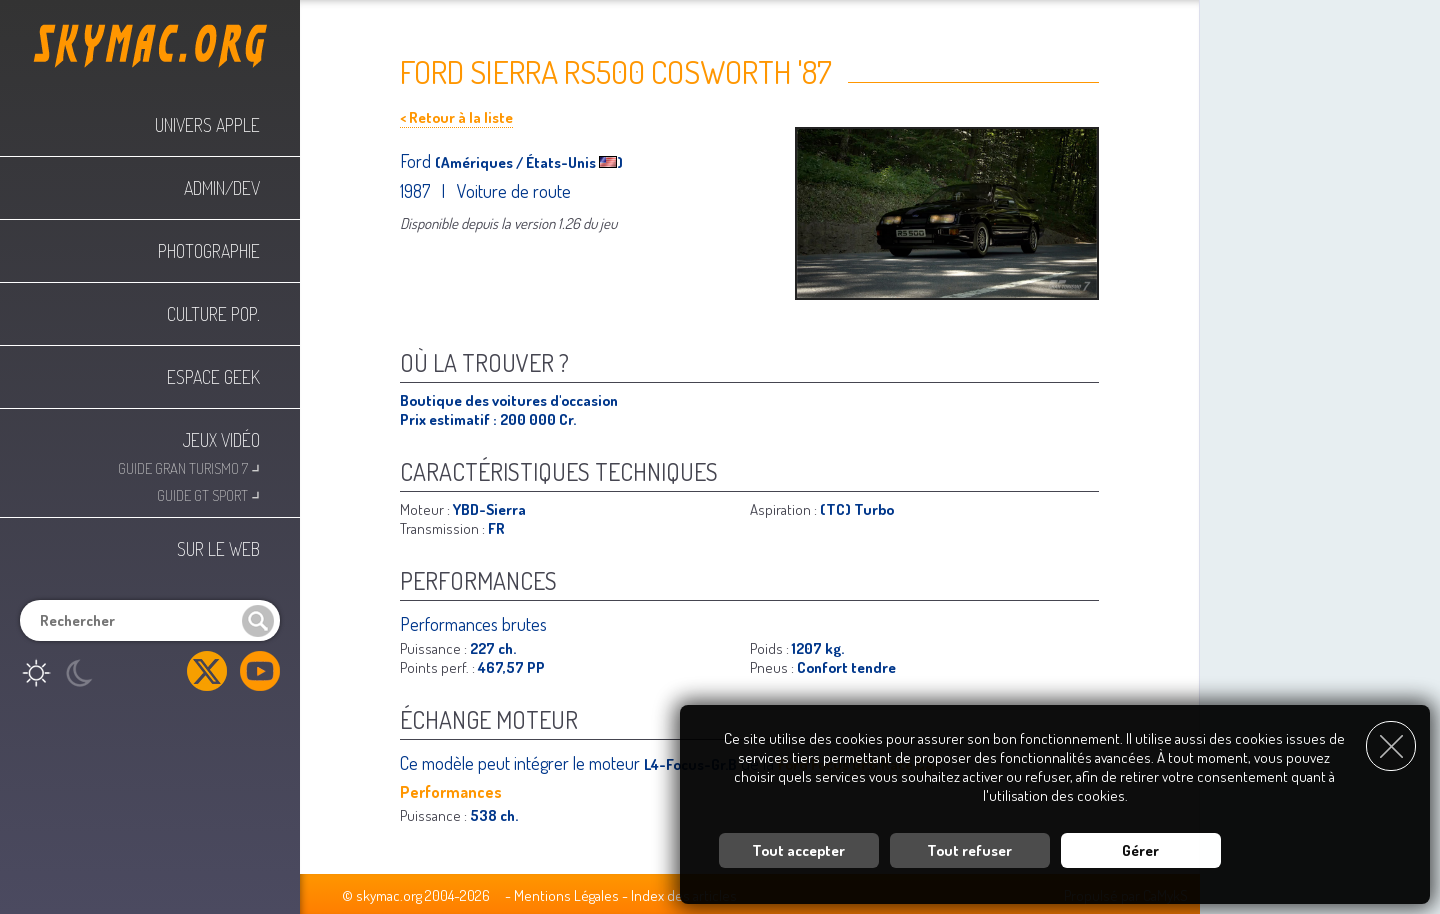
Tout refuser (969, 848)
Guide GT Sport (208, 493)
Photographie (209, 251)
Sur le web (218, 549)
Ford (417, 161)
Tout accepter (798, 848)
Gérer (1140, 848)
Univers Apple (207, 125)
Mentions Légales (566, 895)
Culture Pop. (213, 314)
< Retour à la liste (456, 117)
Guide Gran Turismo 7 (189, 466)
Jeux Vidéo (221, 440)
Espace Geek (213, 377)
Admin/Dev (222, 188)
